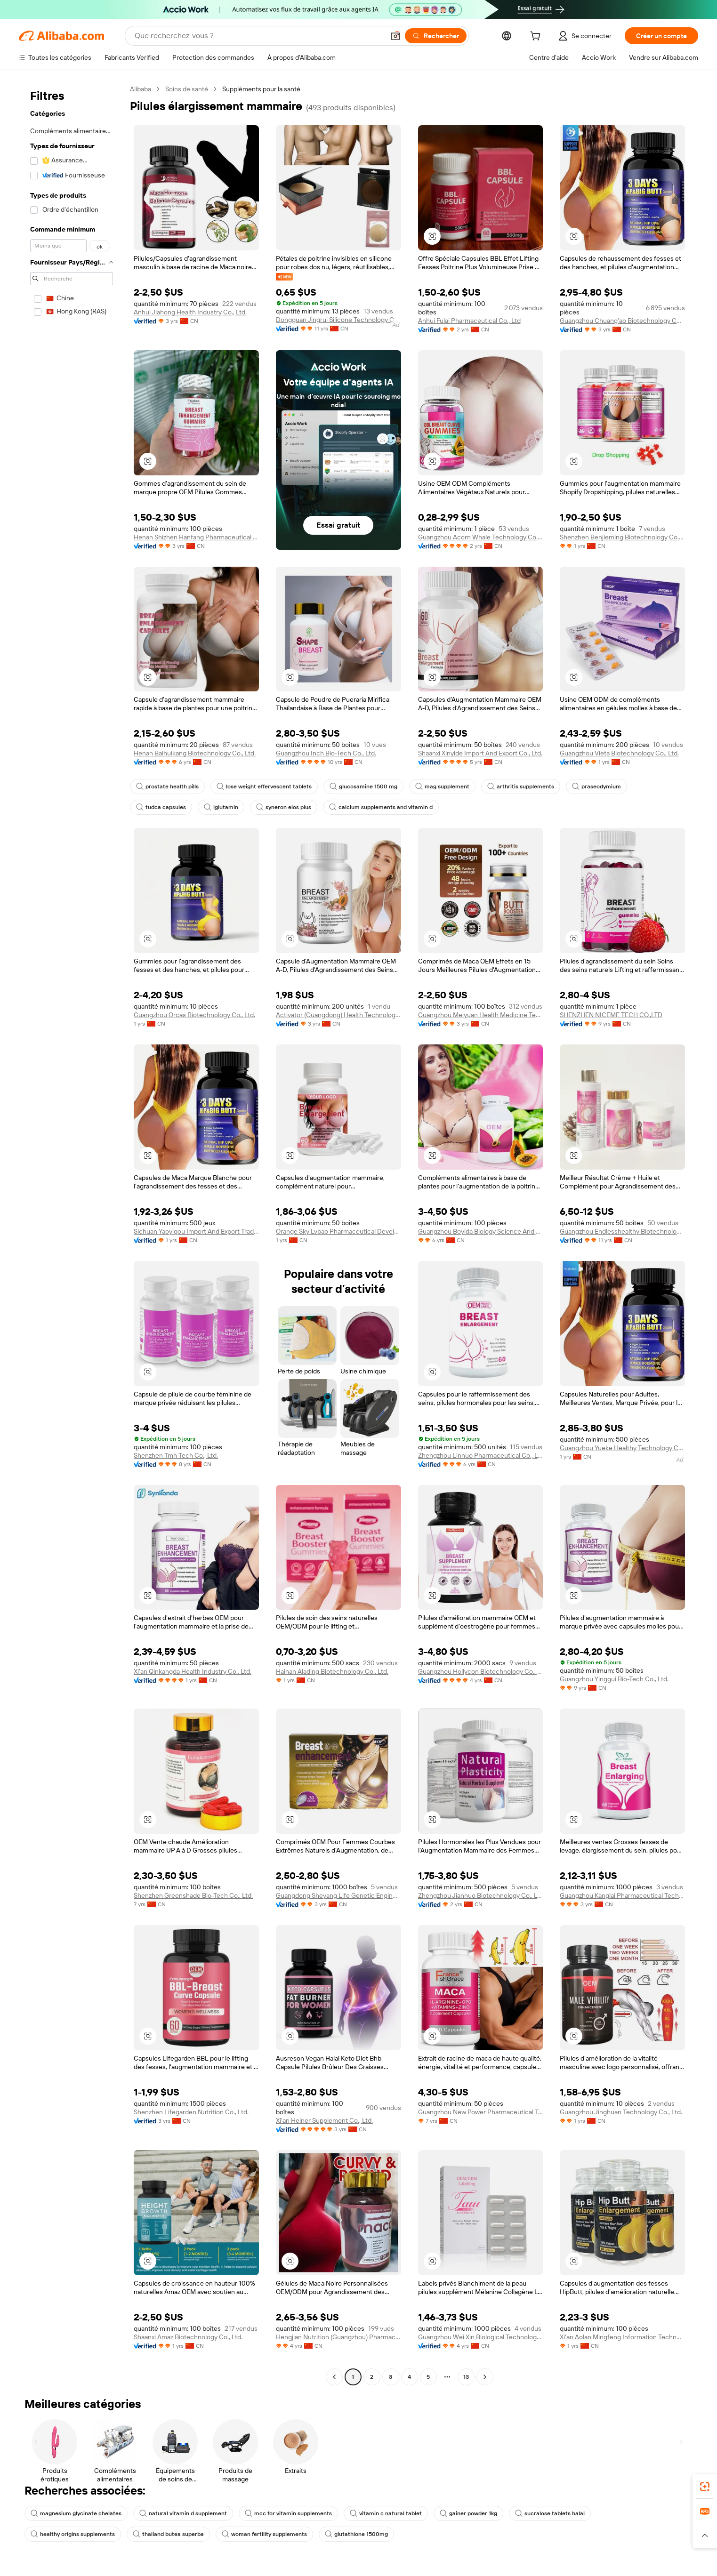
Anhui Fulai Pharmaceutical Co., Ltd (469, 320)
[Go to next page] (484, 2376)
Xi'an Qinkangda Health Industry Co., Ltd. (192, 1671)
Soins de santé (186, 89)
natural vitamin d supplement (183, 2513)
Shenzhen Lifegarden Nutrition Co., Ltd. (191, 2112)
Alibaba (140, 89)
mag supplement (442, 786)
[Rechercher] (436, 35)
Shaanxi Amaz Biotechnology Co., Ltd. (188, 2337)
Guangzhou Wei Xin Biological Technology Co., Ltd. (480, 2337)
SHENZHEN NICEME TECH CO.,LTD (611, 1015)
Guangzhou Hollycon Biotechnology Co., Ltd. (480, 1671)
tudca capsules (161, 807)
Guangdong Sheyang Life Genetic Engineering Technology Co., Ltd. (338, 1895)
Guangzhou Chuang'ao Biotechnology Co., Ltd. (622, 320)
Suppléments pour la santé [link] (261, 89)
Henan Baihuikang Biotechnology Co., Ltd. (195, 753)
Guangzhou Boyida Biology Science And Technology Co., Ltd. (480, 1231)
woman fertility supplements (264, 2534)
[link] (705, 2486)
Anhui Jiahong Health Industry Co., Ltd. (190, 312)
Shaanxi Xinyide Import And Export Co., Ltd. (480, 753)
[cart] (537, 37)
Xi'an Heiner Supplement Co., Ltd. (324, 2120)
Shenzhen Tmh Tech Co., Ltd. (176, 1455)
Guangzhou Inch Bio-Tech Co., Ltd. (326, 753)
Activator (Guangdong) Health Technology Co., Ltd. (338, 1015)
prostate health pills (167, 786)
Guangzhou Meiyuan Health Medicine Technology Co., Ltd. (480, 1015)
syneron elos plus (283, 807)
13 (466, 2377)
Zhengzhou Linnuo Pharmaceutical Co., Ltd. (480, 1455)
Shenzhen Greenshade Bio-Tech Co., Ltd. (193, 1895)
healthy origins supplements (73, 2534)
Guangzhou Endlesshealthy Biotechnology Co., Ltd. (622, 1231)
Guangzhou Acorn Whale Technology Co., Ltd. (480, 537)
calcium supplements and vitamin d (381, 807)
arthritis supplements (520, 786)
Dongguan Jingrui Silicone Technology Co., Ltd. (338, 319)
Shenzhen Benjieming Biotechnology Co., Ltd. (622, 537)
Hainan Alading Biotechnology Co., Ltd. (332, 1671)
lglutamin (221, 807)
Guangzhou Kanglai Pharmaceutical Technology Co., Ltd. (622, 1895)
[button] (395, 35)
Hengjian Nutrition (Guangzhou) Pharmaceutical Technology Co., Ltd (338, 2337)
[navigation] (71, 1234)
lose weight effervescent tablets (264, 786)
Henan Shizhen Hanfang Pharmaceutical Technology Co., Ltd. (196, 537)
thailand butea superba (168, 2534)
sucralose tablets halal (550, 2513)
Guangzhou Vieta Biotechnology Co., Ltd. (619, 753)
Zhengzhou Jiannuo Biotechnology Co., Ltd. (480, 1895)
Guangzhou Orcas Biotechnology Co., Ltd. (194, 1015)
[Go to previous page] (334, 2376)
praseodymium (596, 786)
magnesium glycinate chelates (76, 2513)
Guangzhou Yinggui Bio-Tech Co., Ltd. (614, 1679)
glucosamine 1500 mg (363, 786)
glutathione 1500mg (356, 2534)
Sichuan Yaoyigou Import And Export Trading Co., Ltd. (196, 1231)
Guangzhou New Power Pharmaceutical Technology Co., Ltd (480, 2112)
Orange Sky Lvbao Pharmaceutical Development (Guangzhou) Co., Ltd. (338, 1231)
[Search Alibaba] (258, 36)
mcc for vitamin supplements (288, 2513)
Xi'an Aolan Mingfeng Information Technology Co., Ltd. (622, 2337)
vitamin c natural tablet (386, 2513)
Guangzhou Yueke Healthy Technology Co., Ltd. (622, 1448)
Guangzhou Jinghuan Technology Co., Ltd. (621, 2112)
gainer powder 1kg (468, 2513)
